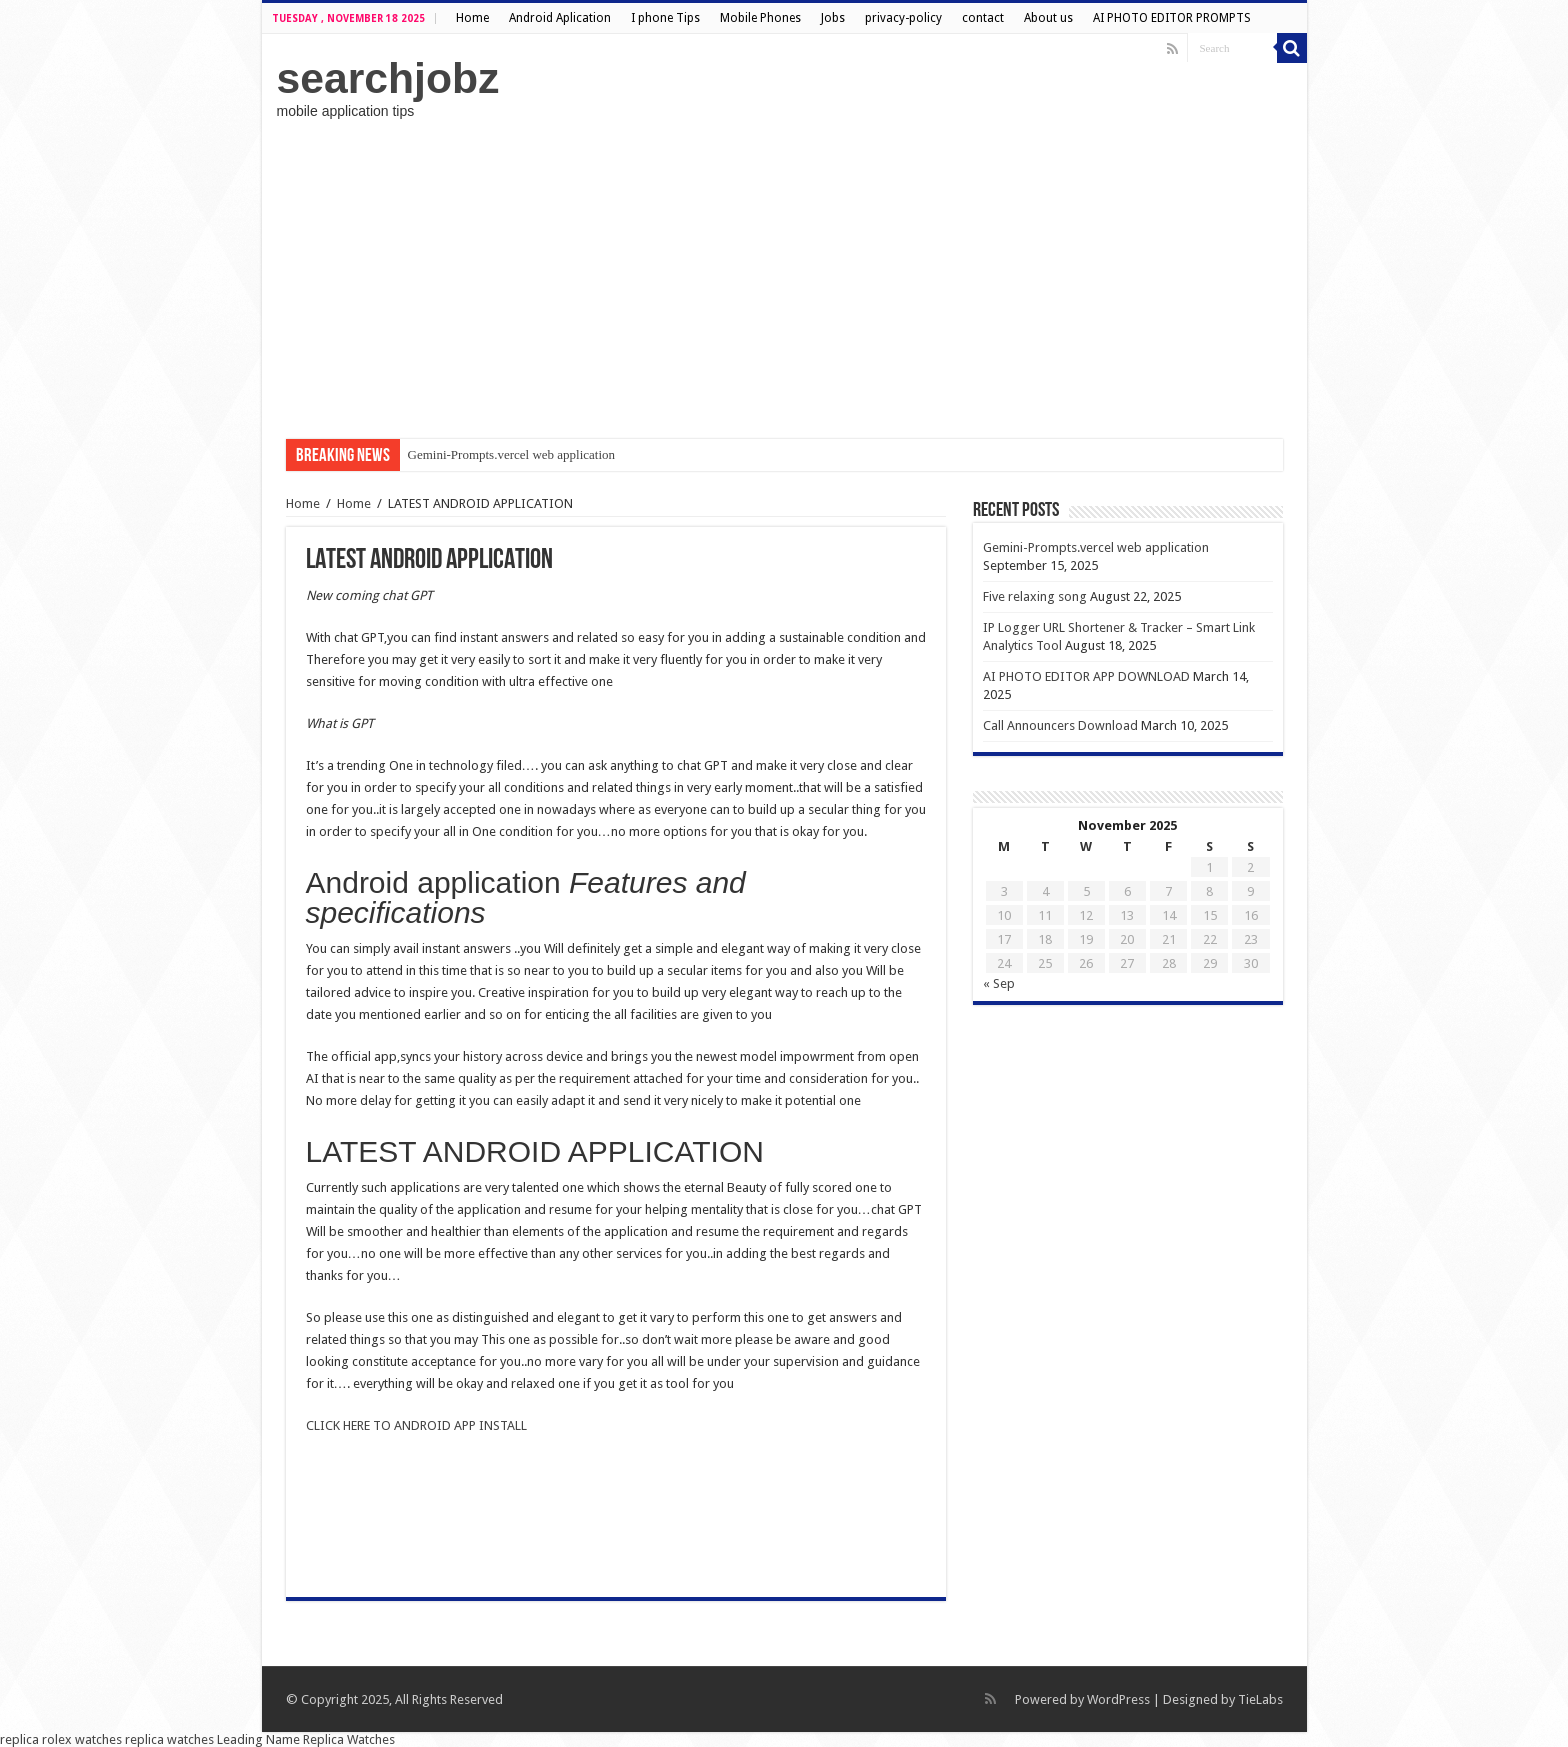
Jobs (833, 18)
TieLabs (1260, 1699)
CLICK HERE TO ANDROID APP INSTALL (416, 1425)
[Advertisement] (784, 279)
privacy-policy (903, 18)
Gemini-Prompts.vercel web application (512, 454)
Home (472, 18)
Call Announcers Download (1060, 725)
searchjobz (388, 78)
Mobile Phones (760, 18)
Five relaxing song (1035, 596)
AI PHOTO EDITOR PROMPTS (1172, 18)
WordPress (1118, 1699)
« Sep (999, 983)
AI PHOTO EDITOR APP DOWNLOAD (1086, 676)
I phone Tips (665, 18)
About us (1048, 18)
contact (983, 18)
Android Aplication (560, 18)
